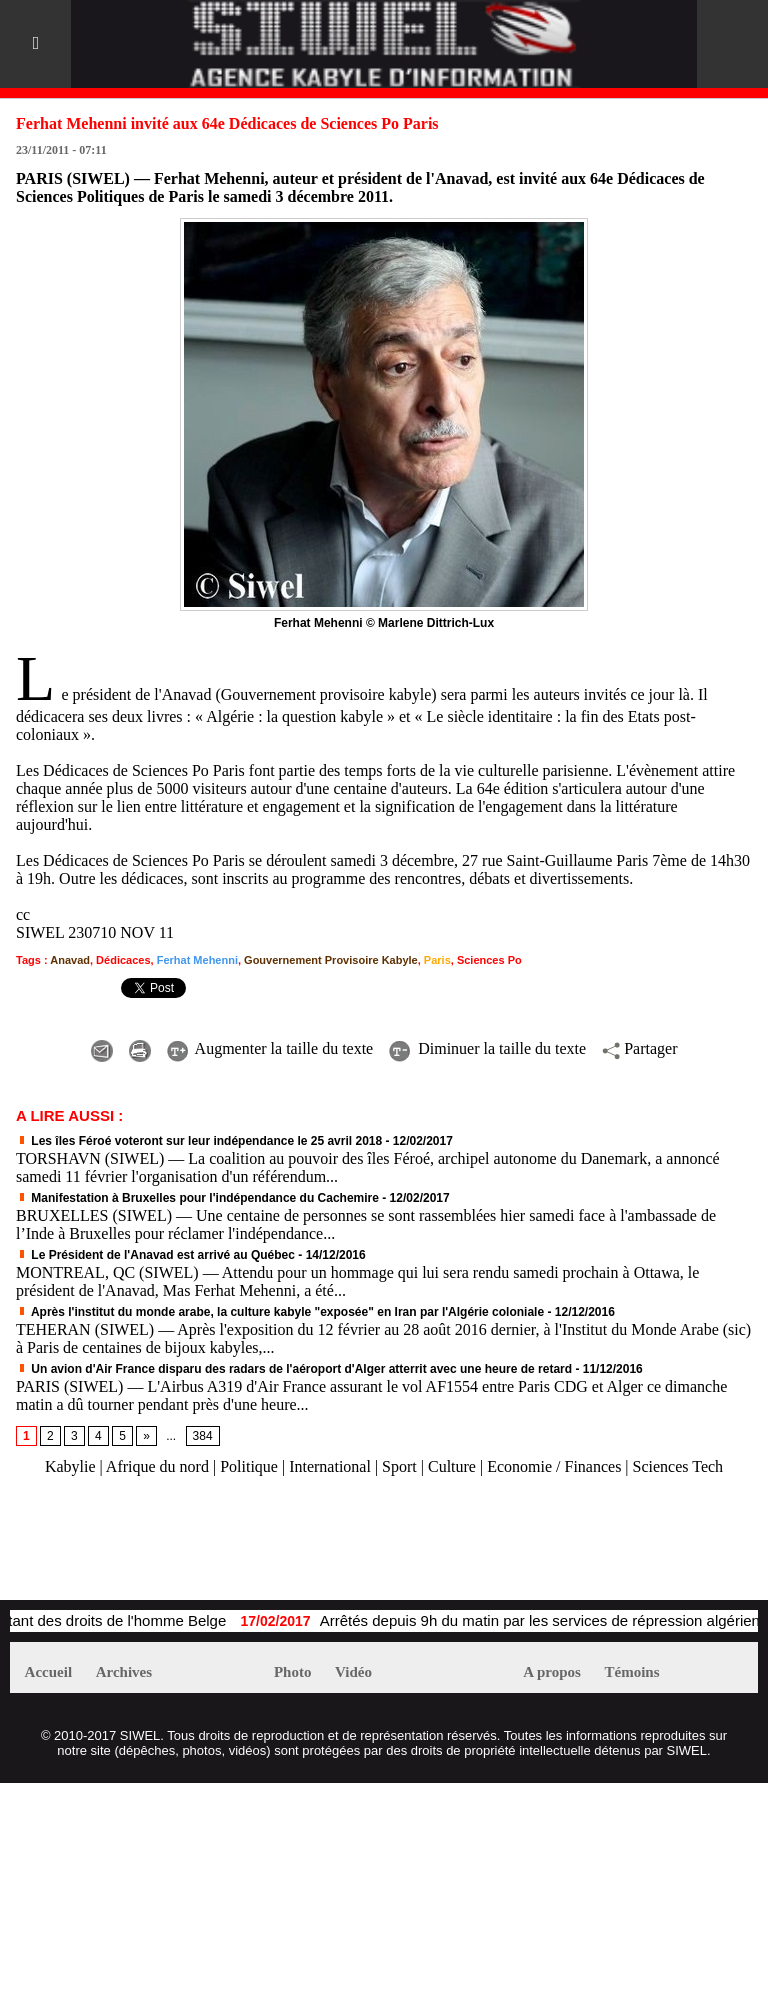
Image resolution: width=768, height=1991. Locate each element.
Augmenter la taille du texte (270, 1048)
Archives (124, 1672)
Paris (437, 960)
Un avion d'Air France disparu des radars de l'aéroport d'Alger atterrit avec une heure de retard (294, 1369)
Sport (399, 1466)
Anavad (70, 960)
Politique (249, 1466)
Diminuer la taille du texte (487, 1048)
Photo (293, 1672)
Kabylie (70, 1466)
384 (203, 1436)
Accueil (48, 1672)
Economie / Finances (554, 1466)
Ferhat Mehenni (197, 960)
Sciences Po (489, 960)
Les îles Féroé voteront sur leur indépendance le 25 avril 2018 (199, 1141)
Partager (639, 1048)
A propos (552, 1672)
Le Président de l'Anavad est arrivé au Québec (155, 1255)
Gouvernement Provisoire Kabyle (331, 960)
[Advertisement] (244, 1548)
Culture (452, 1466)
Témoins (632, 1672)
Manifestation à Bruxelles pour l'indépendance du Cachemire (197, 1198)
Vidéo (353, 1672)
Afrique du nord (157, 1466)
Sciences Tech (678, 1466)
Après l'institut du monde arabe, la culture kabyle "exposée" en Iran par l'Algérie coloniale (280, 1312)
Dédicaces (123, 960)
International (330, 1466)
